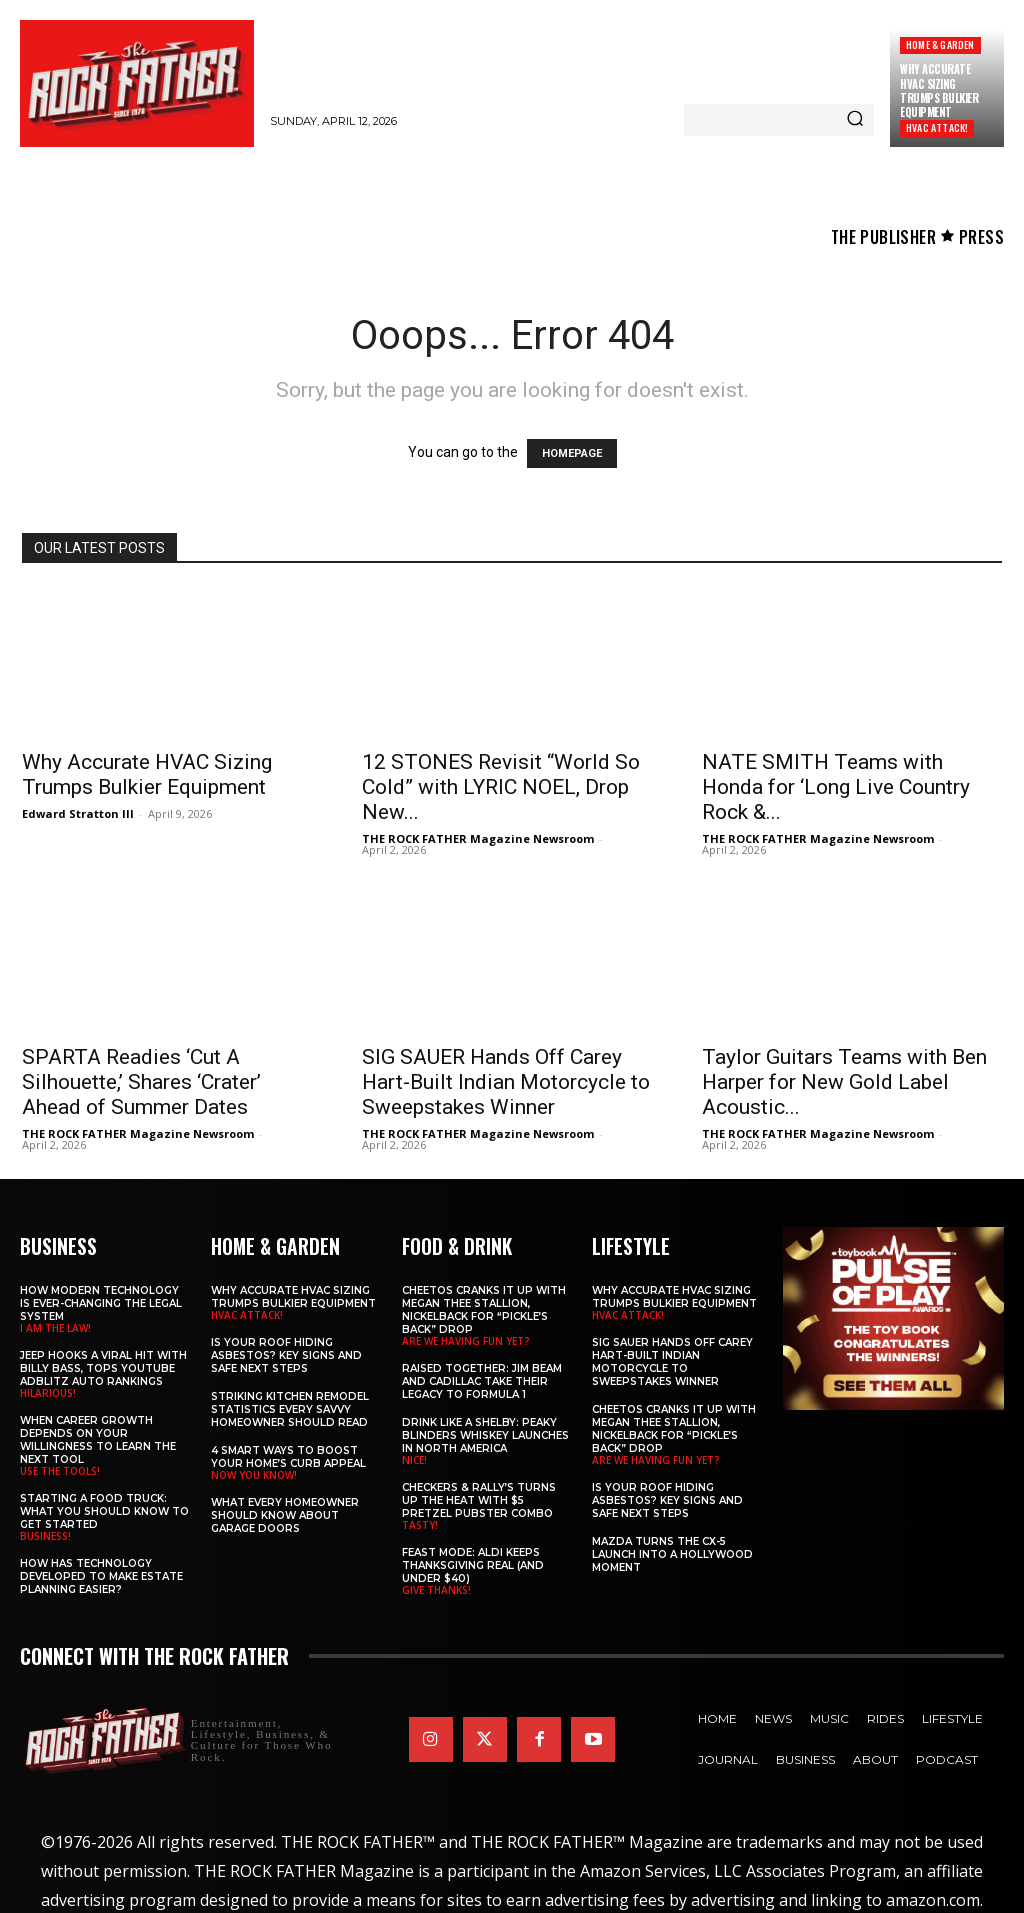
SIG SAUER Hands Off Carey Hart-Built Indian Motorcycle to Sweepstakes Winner (506, 1082)
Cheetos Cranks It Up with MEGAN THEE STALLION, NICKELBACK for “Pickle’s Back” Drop (484, 1309)
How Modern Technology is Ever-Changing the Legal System (101, 1302)
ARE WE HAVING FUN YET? (466, 1340)
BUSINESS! (45, 1535)
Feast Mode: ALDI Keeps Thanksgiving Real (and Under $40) (473, 1564)
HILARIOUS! (48, 1392)
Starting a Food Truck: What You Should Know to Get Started (104, 1510)
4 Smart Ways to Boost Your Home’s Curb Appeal (288, 1456)
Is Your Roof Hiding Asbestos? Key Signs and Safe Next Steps (286, 1354)
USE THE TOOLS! (60, 1470)
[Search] (855, 120)
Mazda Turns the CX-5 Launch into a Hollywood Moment (672, 1553)
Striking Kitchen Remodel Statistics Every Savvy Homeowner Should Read (290, 1408)
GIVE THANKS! (436, 1589)
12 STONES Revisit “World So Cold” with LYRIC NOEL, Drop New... (501, 787)
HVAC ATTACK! (937, 127)
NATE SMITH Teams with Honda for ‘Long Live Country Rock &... (836, 787)
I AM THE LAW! (55, 1327)
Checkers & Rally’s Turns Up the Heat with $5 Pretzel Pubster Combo (479, 1499)
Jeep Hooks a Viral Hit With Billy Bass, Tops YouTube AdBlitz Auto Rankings (103, 1367)
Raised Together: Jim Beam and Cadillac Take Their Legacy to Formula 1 (482, 1380)
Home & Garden (940, 44)
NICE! (414, 1459)
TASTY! (420, 1524)
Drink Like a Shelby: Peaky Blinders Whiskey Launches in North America (485, 1434)
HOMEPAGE (572, 453)
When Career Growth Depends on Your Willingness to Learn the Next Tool (98, 1439)
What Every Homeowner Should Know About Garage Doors (285, 1514)
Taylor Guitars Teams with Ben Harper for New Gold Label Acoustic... (844, 1082)
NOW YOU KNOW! (254, 1474)
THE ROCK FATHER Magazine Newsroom (478, 838)
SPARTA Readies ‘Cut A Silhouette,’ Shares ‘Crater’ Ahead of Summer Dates (141, 1082)
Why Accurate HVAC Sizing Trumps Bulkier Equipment (939, 90)
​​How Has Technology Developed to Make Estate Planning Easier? (101, 1575)
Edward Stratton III (78, 813)
